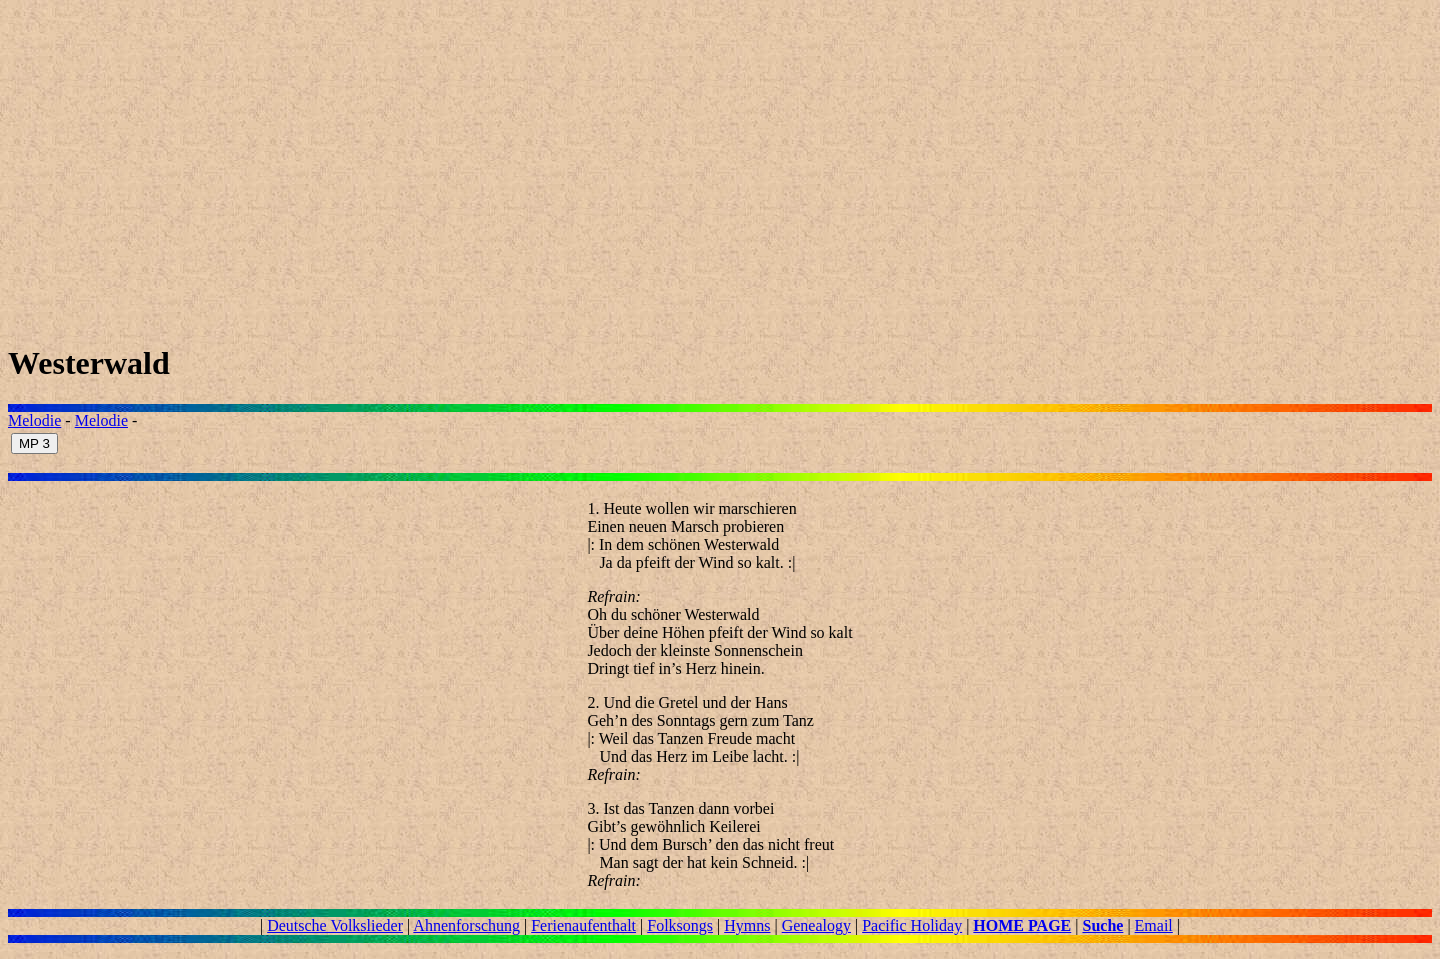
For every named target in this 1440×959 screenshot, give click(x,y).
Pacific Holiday (912, 925)
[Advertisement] (608, 166)
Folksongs (680, 925)
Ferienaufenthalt (583, 925)
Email (1154, 925)
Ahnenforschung (466, 925)
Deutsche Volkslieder (335, 925)
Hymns (747, 925)
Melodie (34, 420)
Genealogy (816, 925)
